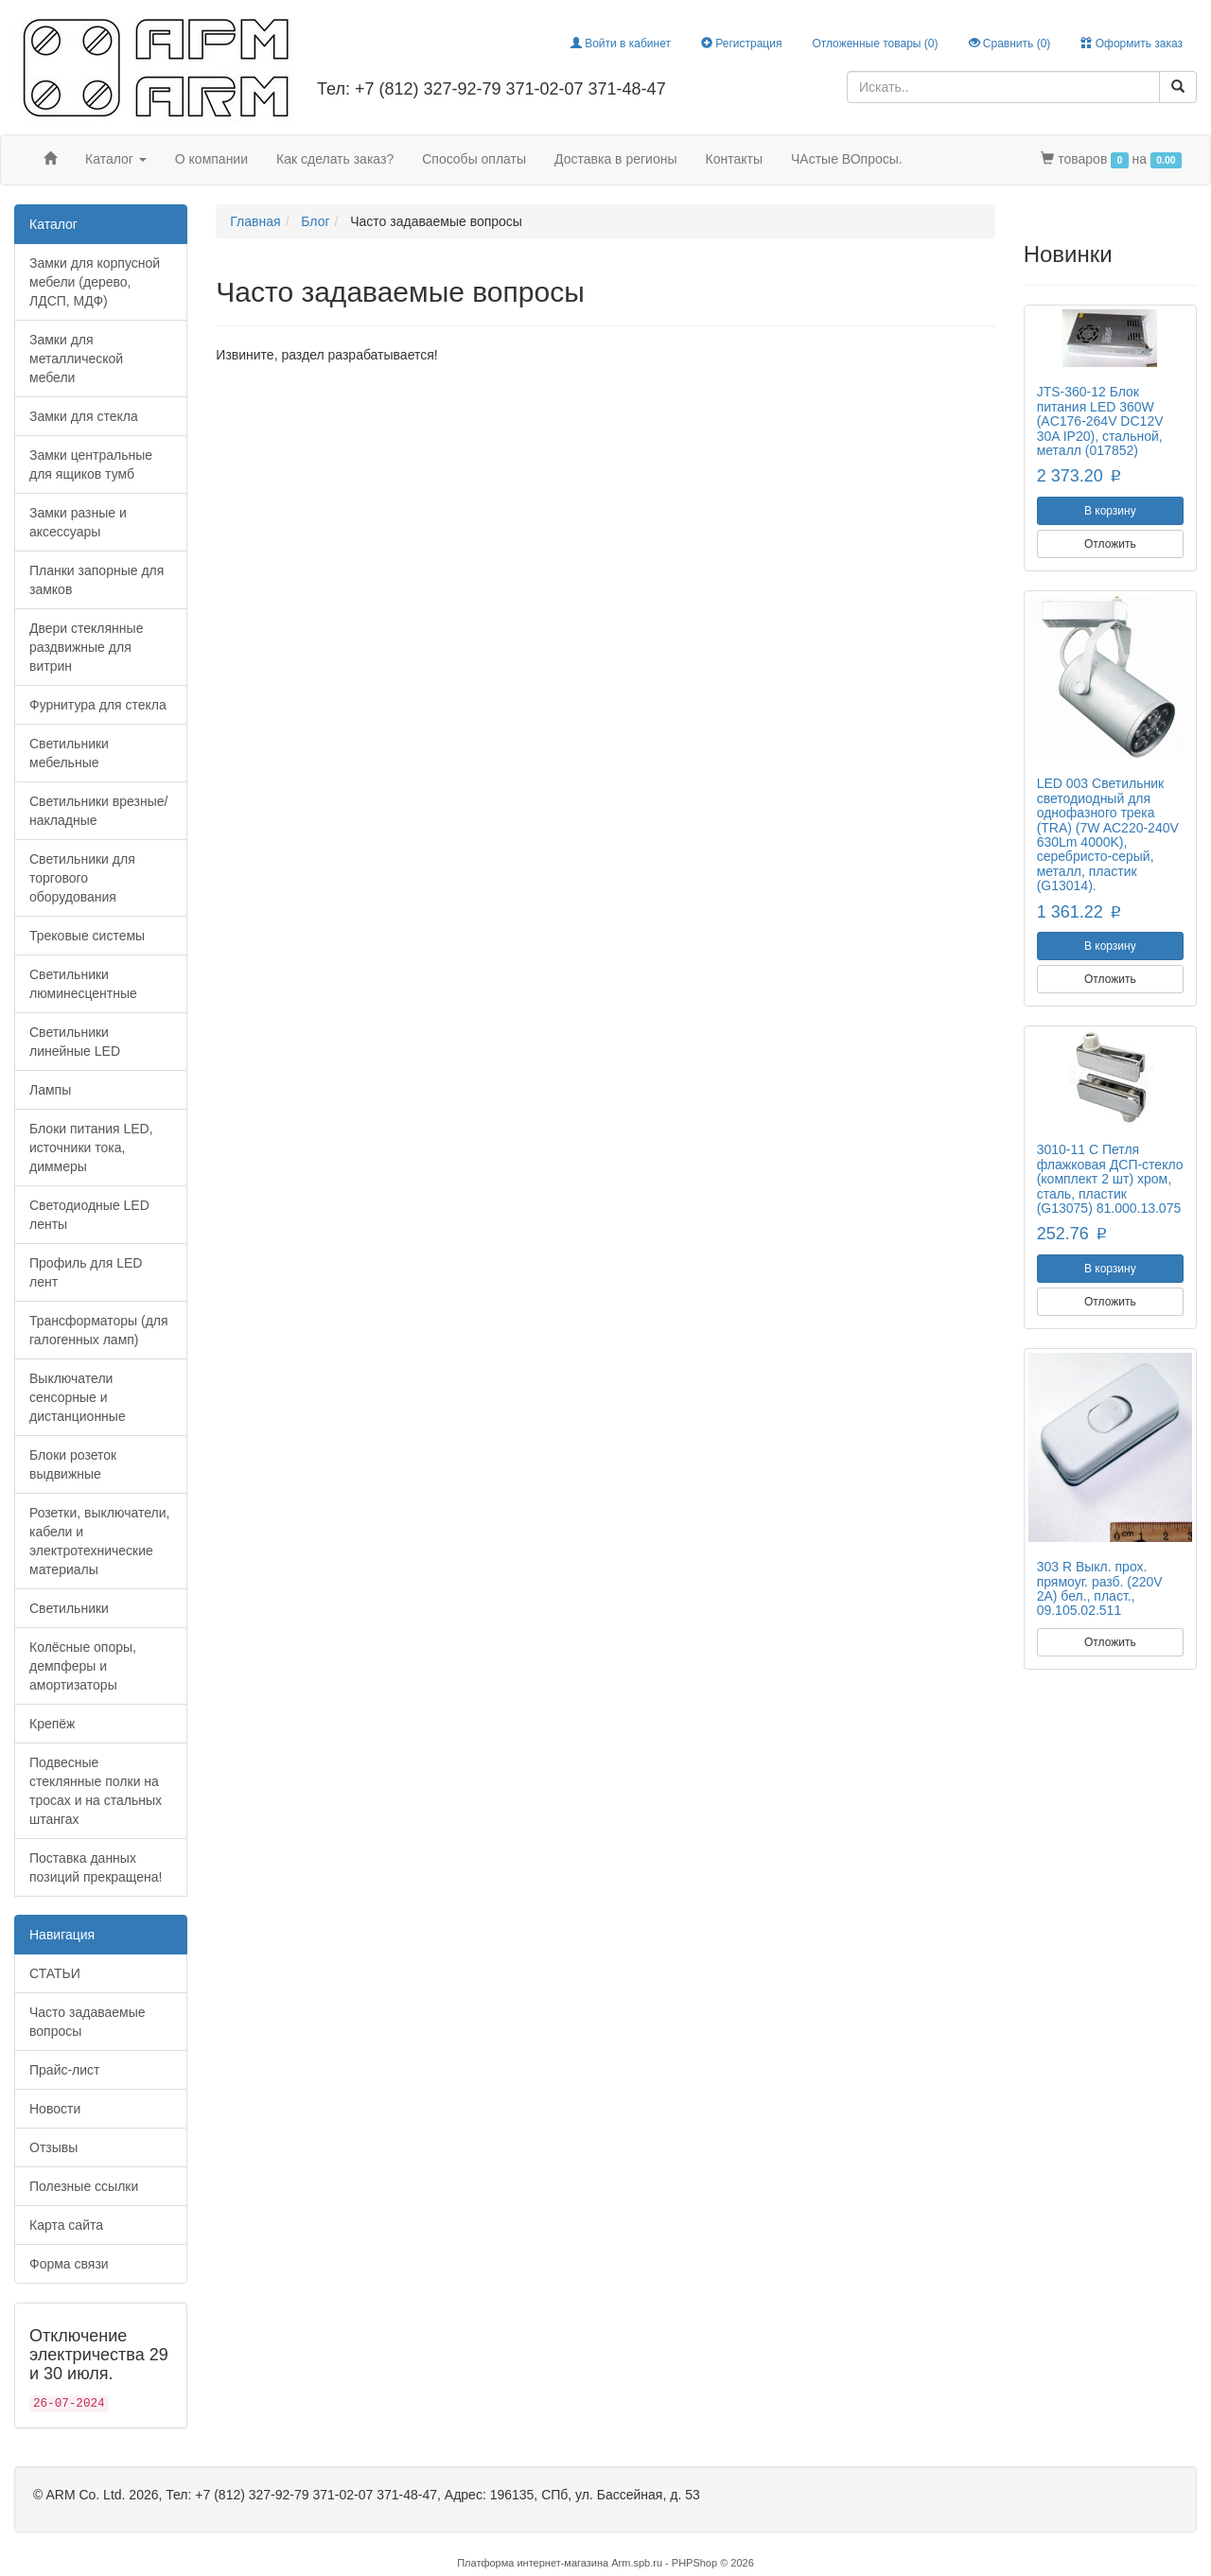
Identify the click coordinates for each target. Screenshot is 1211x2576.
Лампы (50, 1089)
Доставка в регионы (615, 158)
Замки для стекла (83, 416)
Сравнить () (1010, 43)
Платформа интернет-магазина (532, 2562)
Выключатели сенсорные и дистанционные (77, 1397)
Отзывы (53, 2147)
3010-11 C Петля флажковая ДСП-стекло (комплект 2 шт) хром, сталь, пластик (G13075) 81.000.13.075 (1110, 1179)
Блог (315, 221)
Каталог (116, 158)
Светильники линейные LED (74, 1042)
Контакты (734, 158)
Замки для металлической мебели (76, 358)
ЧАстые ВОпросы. (847, 158)
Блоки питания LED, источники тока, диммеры (91, 1147)
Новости (54, 2108)
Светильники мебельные (69, 753)
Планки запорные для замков (96, 580)
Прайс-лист (64, 2069)
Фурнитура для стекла (98, 704)
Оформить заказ (1131, 43)
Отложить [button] (1110, 544)
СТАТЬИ (54, 1973)
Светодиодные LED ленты (89, 1215)
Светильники (69, 1608)
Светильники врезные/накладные (98, 811)
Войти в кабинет (620, 43)
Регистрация (741, 43)
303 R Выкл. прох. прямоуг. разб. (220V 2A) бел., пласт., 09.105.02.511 (1100, 1588)
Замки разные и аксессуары (78, 522)
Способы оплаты (474, 158)
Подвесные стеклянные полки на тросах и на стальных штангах (95, 1791)
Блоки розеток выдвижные (72, 1464)
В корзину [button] (1110, 510)
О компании (211, 158)
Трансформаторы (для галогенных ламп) (98, 1330)
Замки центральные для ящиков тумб (90, 464)
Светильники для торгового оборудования (82, 877)
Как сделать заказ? (335, 158)
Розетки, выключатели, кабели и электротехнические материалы (99, 1541)
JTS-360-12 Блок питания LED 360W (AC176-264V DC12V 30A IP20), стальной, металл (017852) (1100, 421)
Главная (255, 221)
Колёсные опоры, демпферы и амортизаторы (82, 1665)
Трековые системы (87, 935)
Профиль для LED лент (85, 1272)
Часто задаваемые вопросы (87, 2022)
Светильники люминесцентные (83, 984)
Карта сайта (66, 2225)
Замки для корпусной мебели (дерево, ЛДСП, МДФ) (94, 281)
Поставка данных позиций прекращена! (95, 1867)
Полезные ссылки (83, 2186)
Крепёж (52, 1723)
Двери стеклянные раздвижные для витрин (86, 647)
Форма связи (69, 2263)
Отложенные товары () (875, 43)
